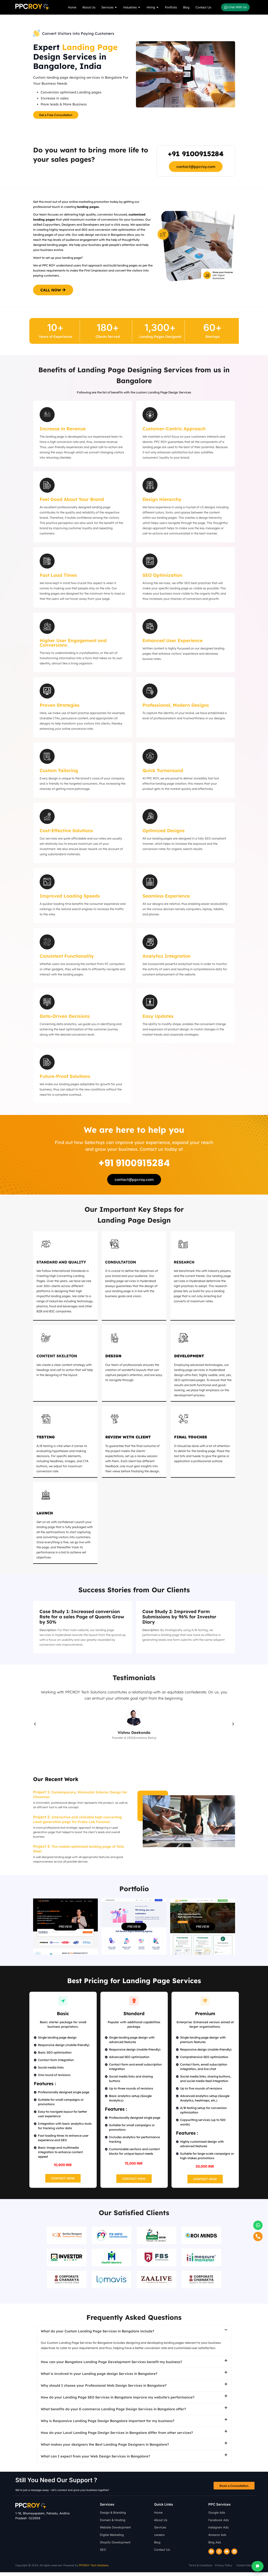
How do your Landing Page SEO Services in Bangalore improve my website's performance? (117, 2397)
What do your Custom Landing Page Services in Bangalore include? (97, 2331)
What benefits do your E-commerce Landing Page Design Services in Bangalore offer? (113, 2409)
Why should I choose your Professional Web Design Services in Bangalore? (103, 2385)
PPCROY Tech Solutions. (94, 2565)
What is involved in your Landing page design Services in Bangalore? (99, 2374)
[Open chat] (258, 2566)
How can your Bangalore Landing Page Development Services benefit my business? (111, 2362)
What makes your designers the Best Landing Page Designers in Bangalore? (105, 2444)
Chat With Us (237, 7)
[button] (35, 1724)
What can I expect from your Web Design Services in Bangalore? (95, 2456)
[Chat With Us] (226, 7)
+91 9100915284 (196, 153)
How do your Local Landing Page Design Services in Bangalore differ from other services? (117, 2432)
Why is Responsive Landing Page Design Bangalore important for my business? (107, 2421)
